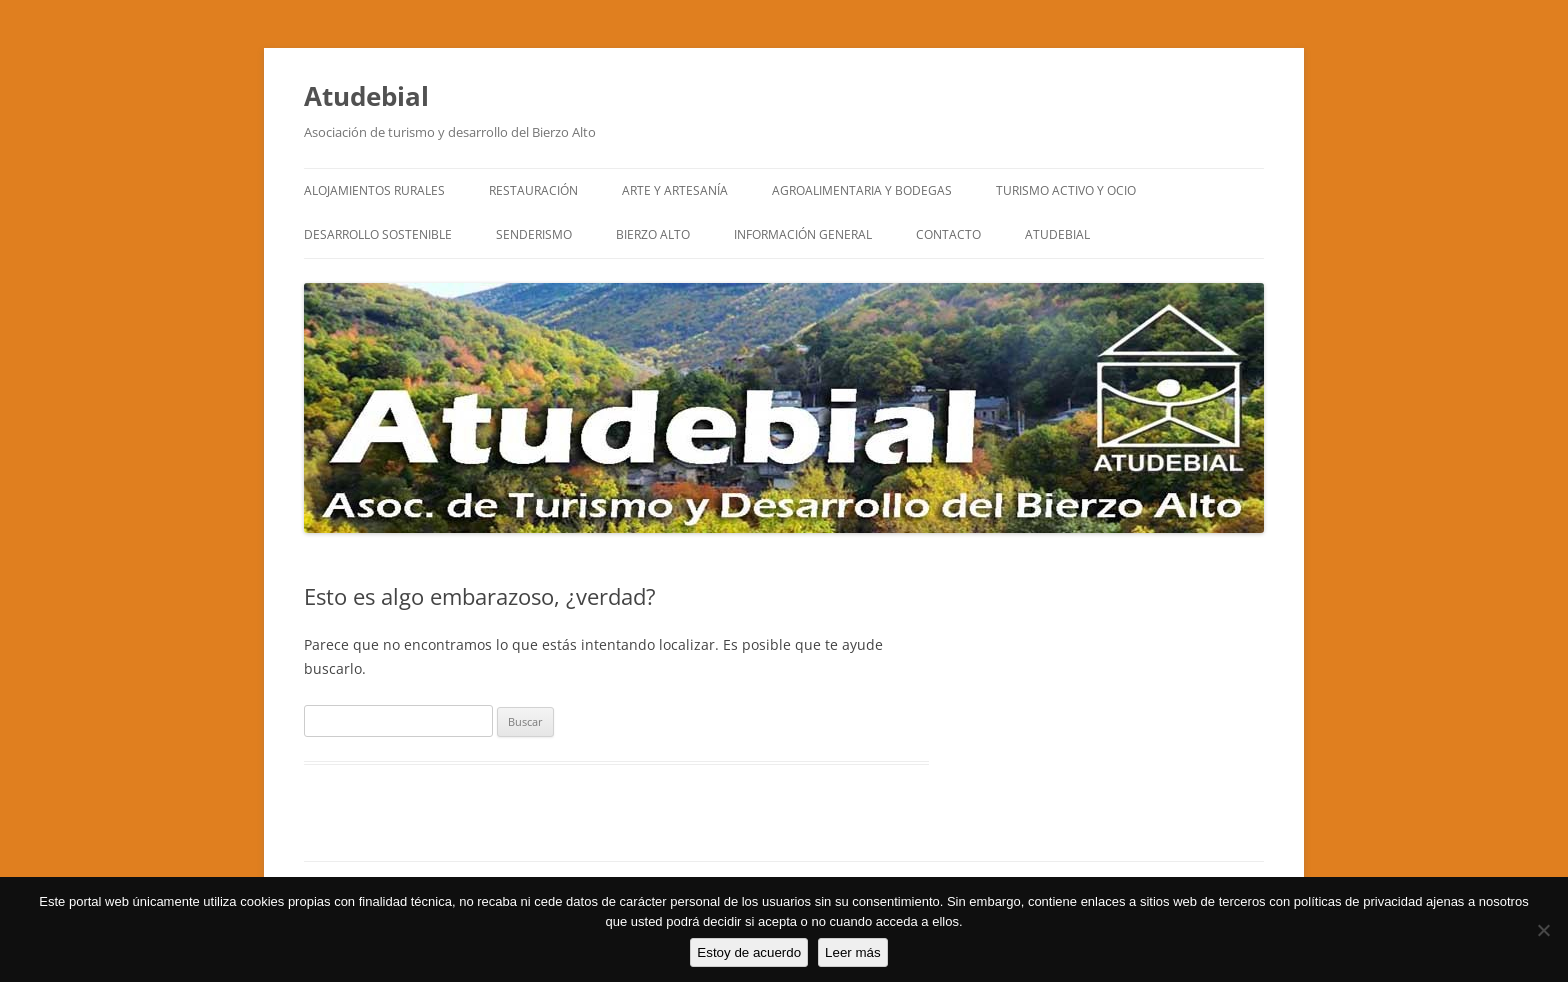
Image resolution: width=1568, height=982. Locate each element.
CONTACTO (948, 234)
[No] (1543, 930)
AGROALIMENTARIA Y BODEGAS (862, 190)
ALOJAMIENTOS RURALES (374, 190)
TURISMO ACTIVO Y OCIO (1066, 190)
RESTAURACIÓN (533, 190)
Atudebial (366, 96)
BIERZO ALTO (653, 234)
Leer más (853, 952)
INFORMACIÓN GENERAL (803, 234)
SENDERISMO (534, 234)
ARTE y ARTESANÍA (675, 190)
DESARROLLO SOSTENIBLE (378, 234)
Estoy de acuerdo (749, 952)
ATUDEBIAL (1057, 234)
